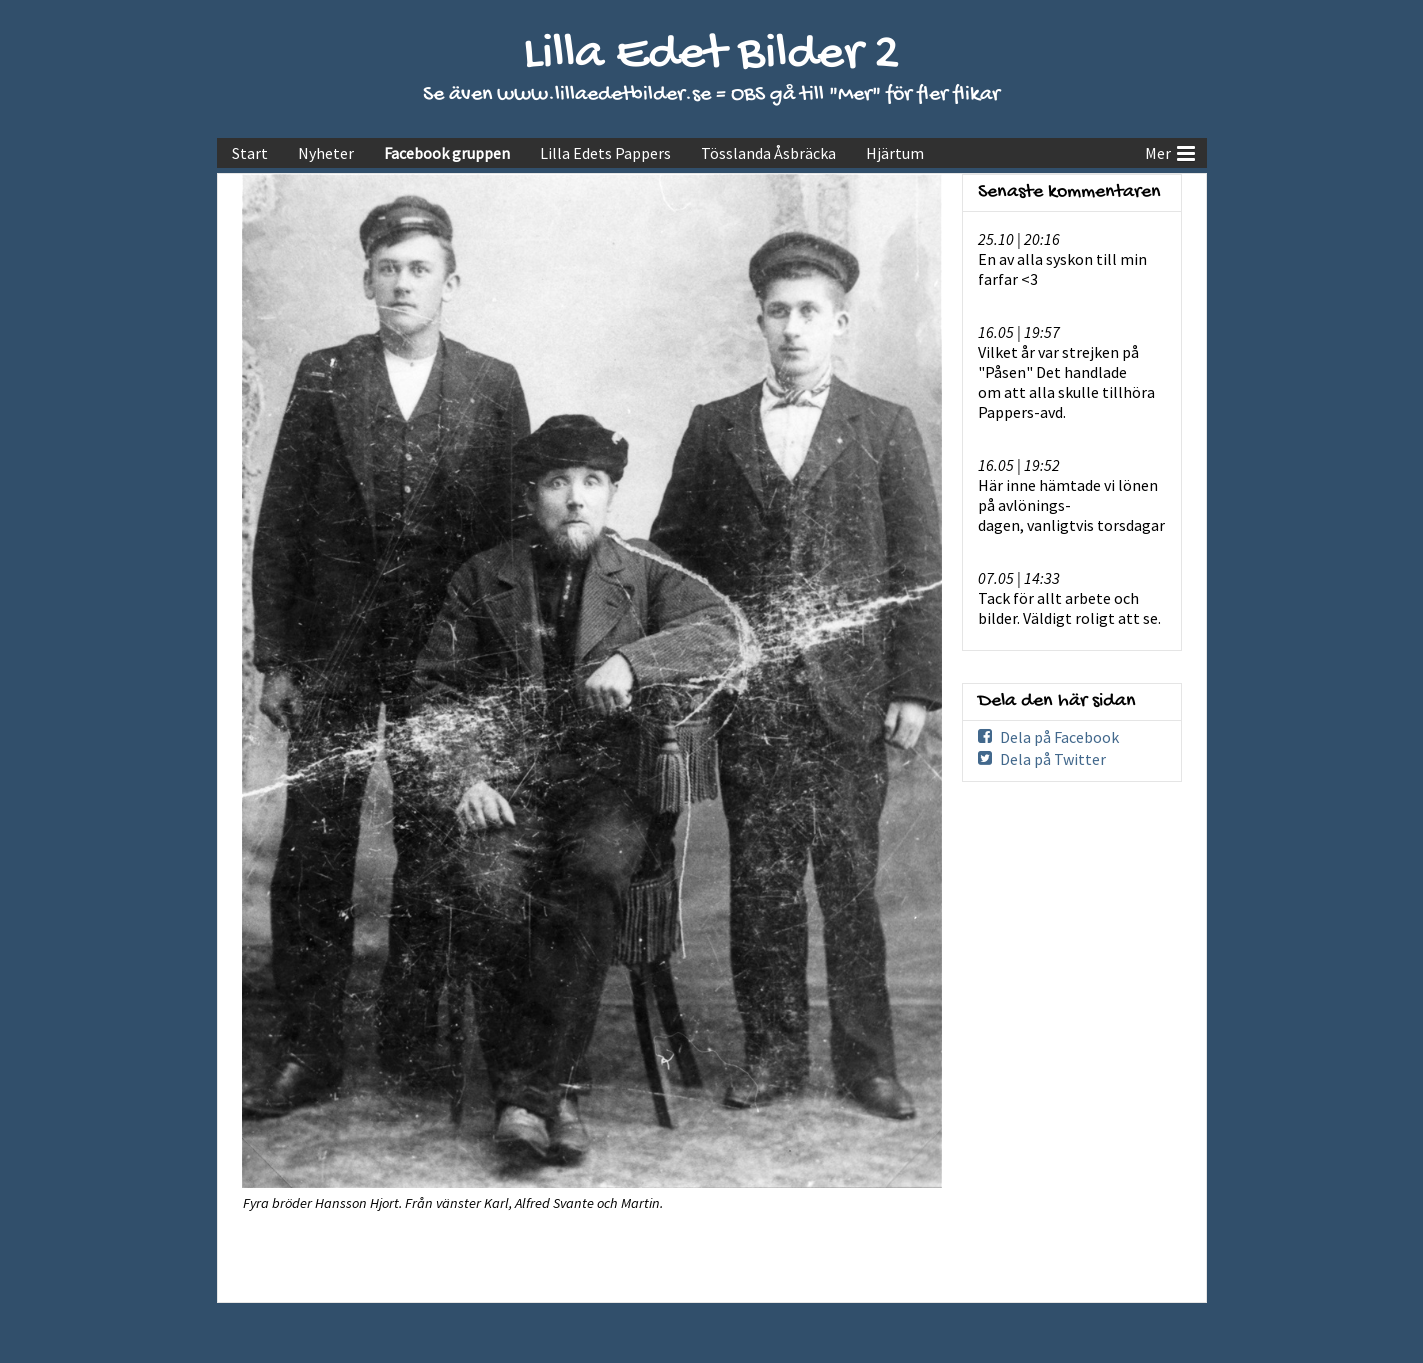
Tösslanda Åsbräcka (768, 153)
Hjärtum (895, 153)
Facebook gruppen (447, 153)
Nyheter (326, 153)
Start (250, 153)
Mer (1170, 151)
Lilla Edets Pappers (605, 153)
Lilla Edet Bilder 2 (711, 55)
